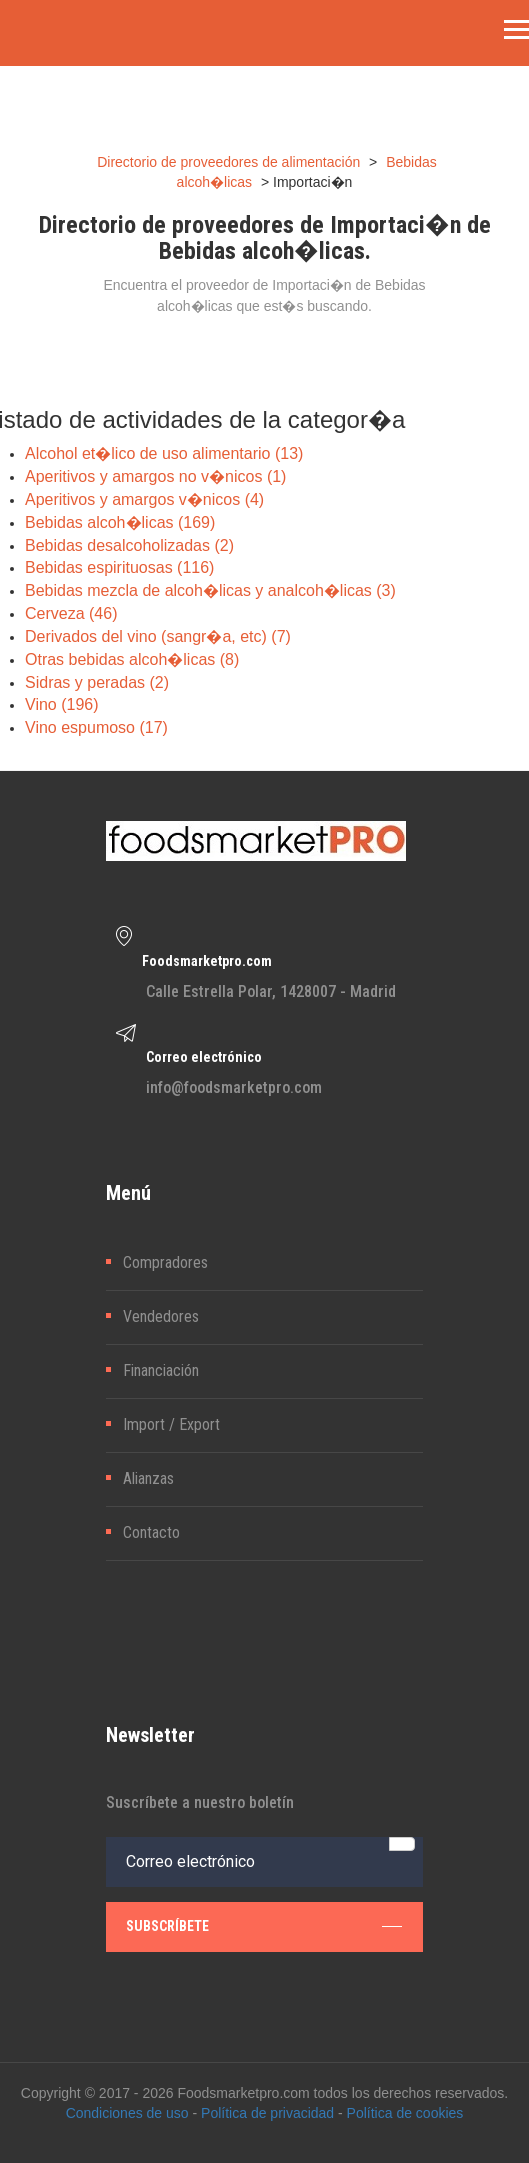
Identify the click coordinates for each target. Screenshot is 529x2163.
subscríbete (264, 1926)
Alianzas (148, 1478)
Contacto (151, 1532)
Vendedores (161, 1316)
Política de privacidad (267, 2113)
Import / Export (171, 1424)
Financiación (161, 1370)
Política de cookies (405, 2113)
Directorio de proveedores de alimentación (228, 162)
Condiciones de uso (127, 2113)
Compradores (165, 1262)
